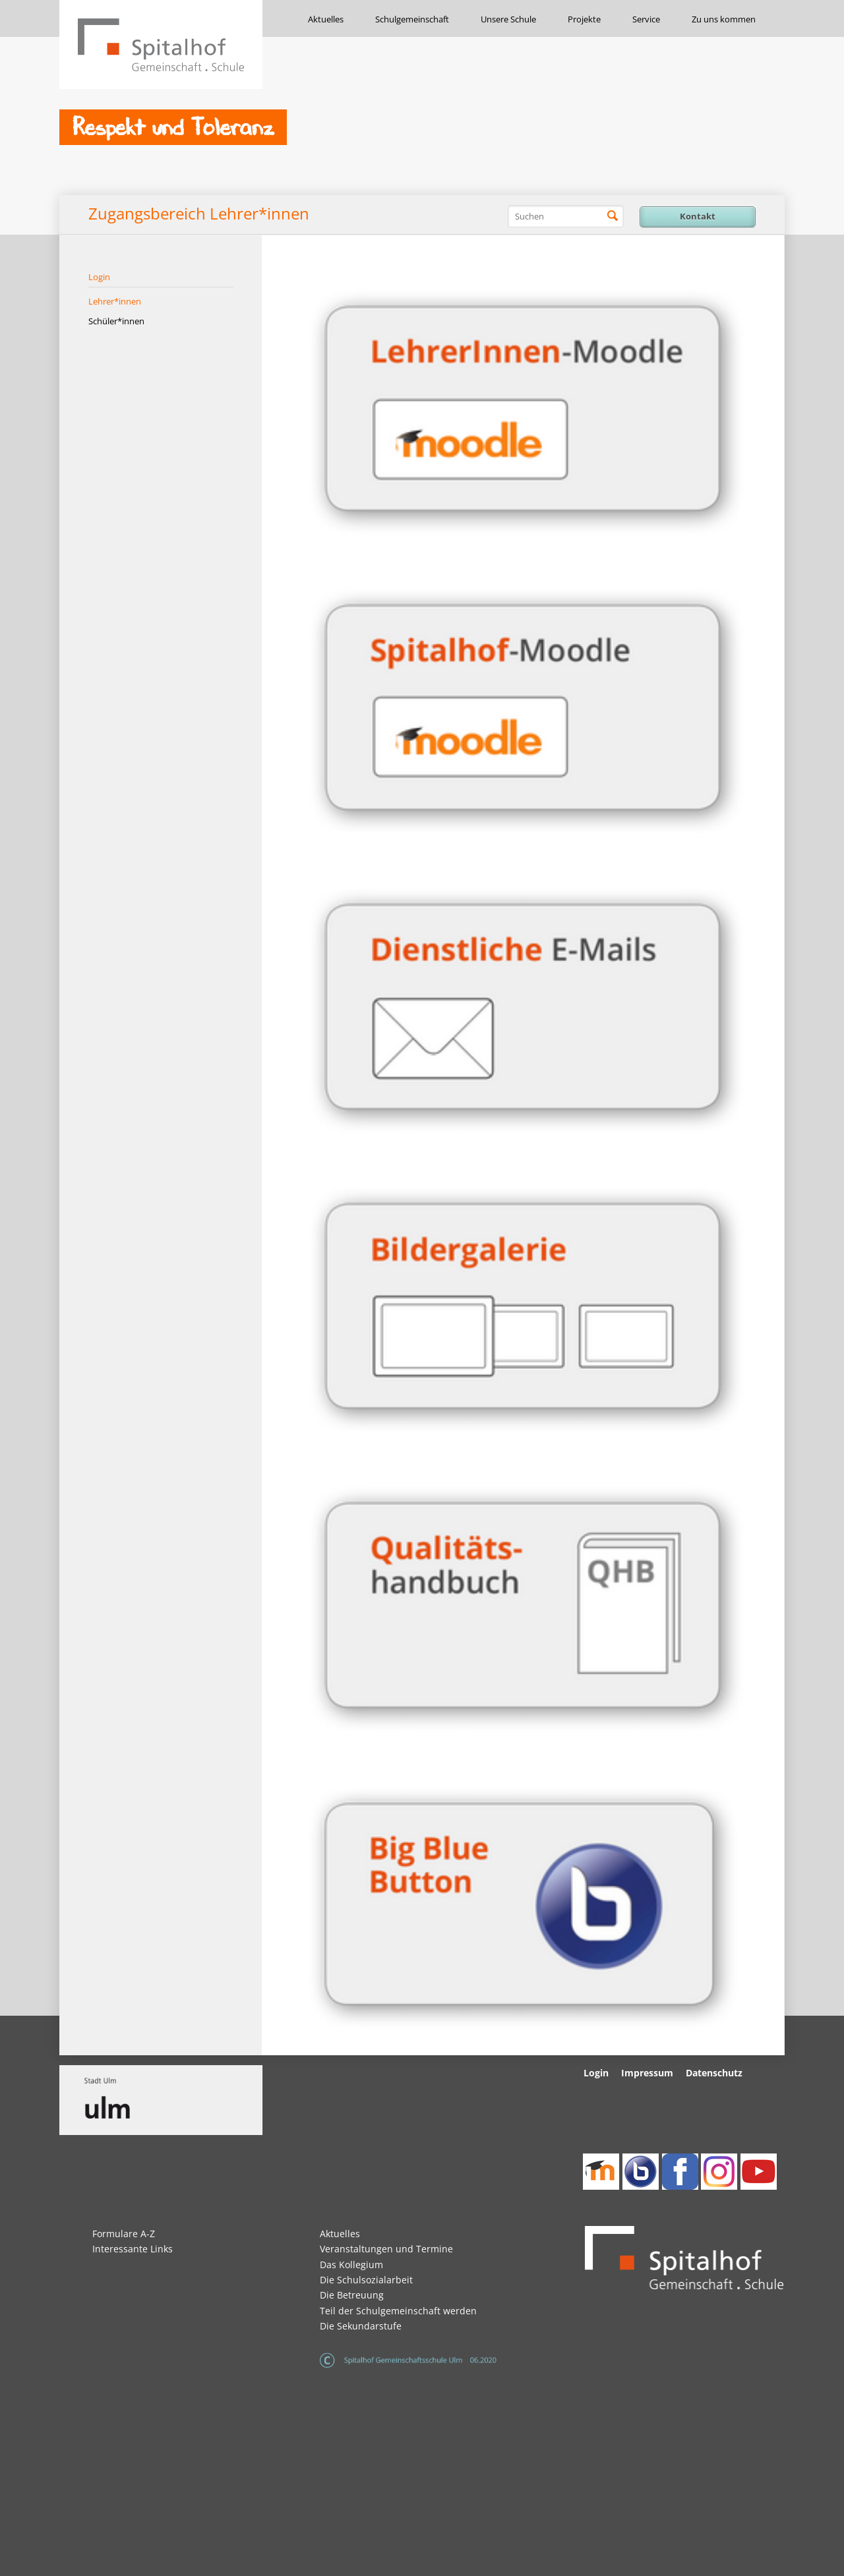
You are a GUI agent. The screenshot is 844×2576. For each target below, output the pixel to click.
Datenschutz (714, 2072)
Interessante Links (132, 2248)
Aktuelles (326, 19)
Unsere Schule (508, 19)
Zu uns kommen (724, 19)
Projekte (584, 19)
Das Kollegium (351, 2264)
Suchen (612, 216)
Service (646, 19)
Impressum (647, 2072)
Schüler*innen (116, 321)
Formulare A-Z (123, 2233)
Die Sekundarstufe (361, 2326)
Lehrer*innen (114, 301)
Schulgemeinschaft (412, 19)
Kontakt (697, 216)
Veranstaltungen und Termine (386, 2248)
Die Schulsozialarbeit (366, 2279)
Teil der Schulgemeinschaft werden (398, 2310)
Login (99, 277)
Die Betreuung (352, 2295)
